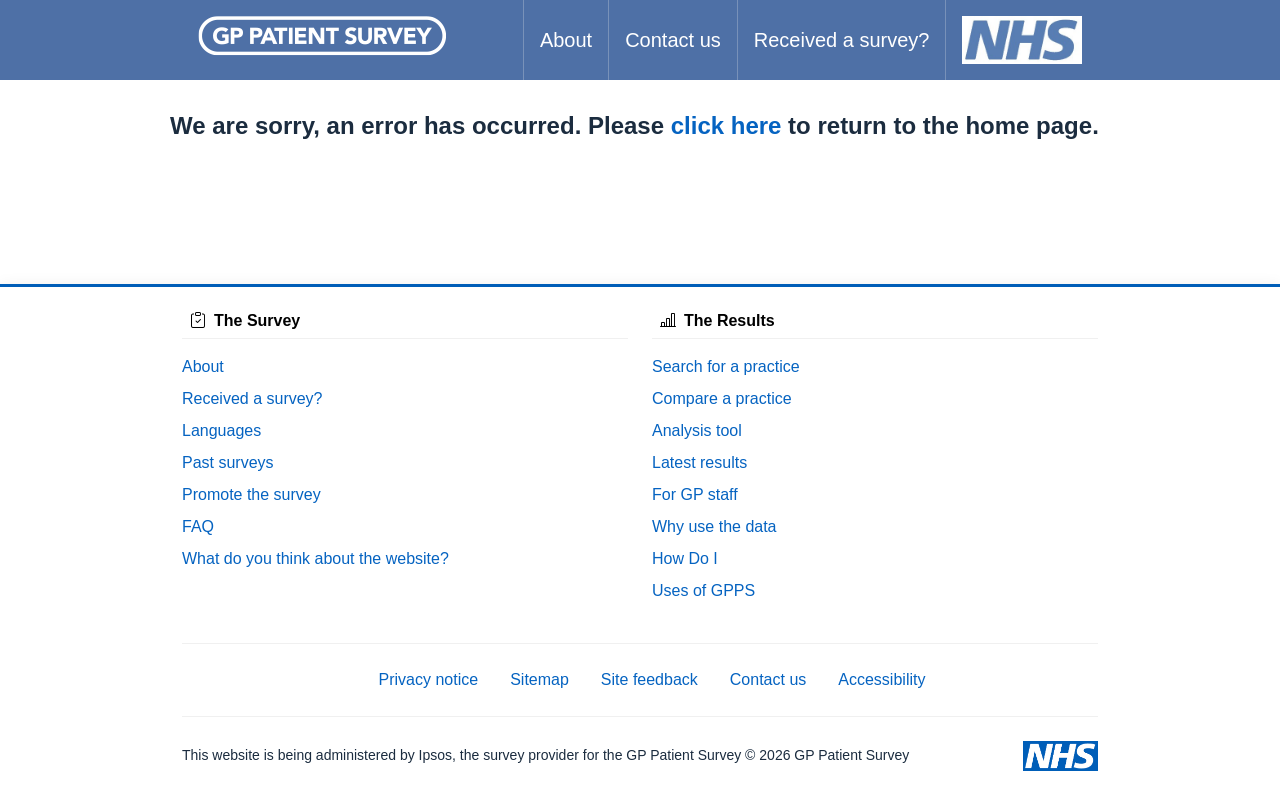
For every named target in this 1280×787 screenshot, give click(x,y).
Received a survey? (842, 40)
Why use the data (714, 526)
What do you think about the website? (315, 558)
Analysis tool (697, 430)
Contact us (673, 40)
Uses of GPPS (703, 590)
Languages (221, 430)
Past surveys (228, 462)
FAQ (198, 526)
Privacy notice (429, 679)
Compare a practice (722, 398)
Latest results (699, 462)
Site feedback (649, 679)
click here (726, 125)
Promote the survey (251, 494)
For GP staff (695, 494)
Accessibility (881, 679)
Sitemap (539, 679)
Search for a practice (726, 366)
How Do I (685, 558)
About (566, 40)
